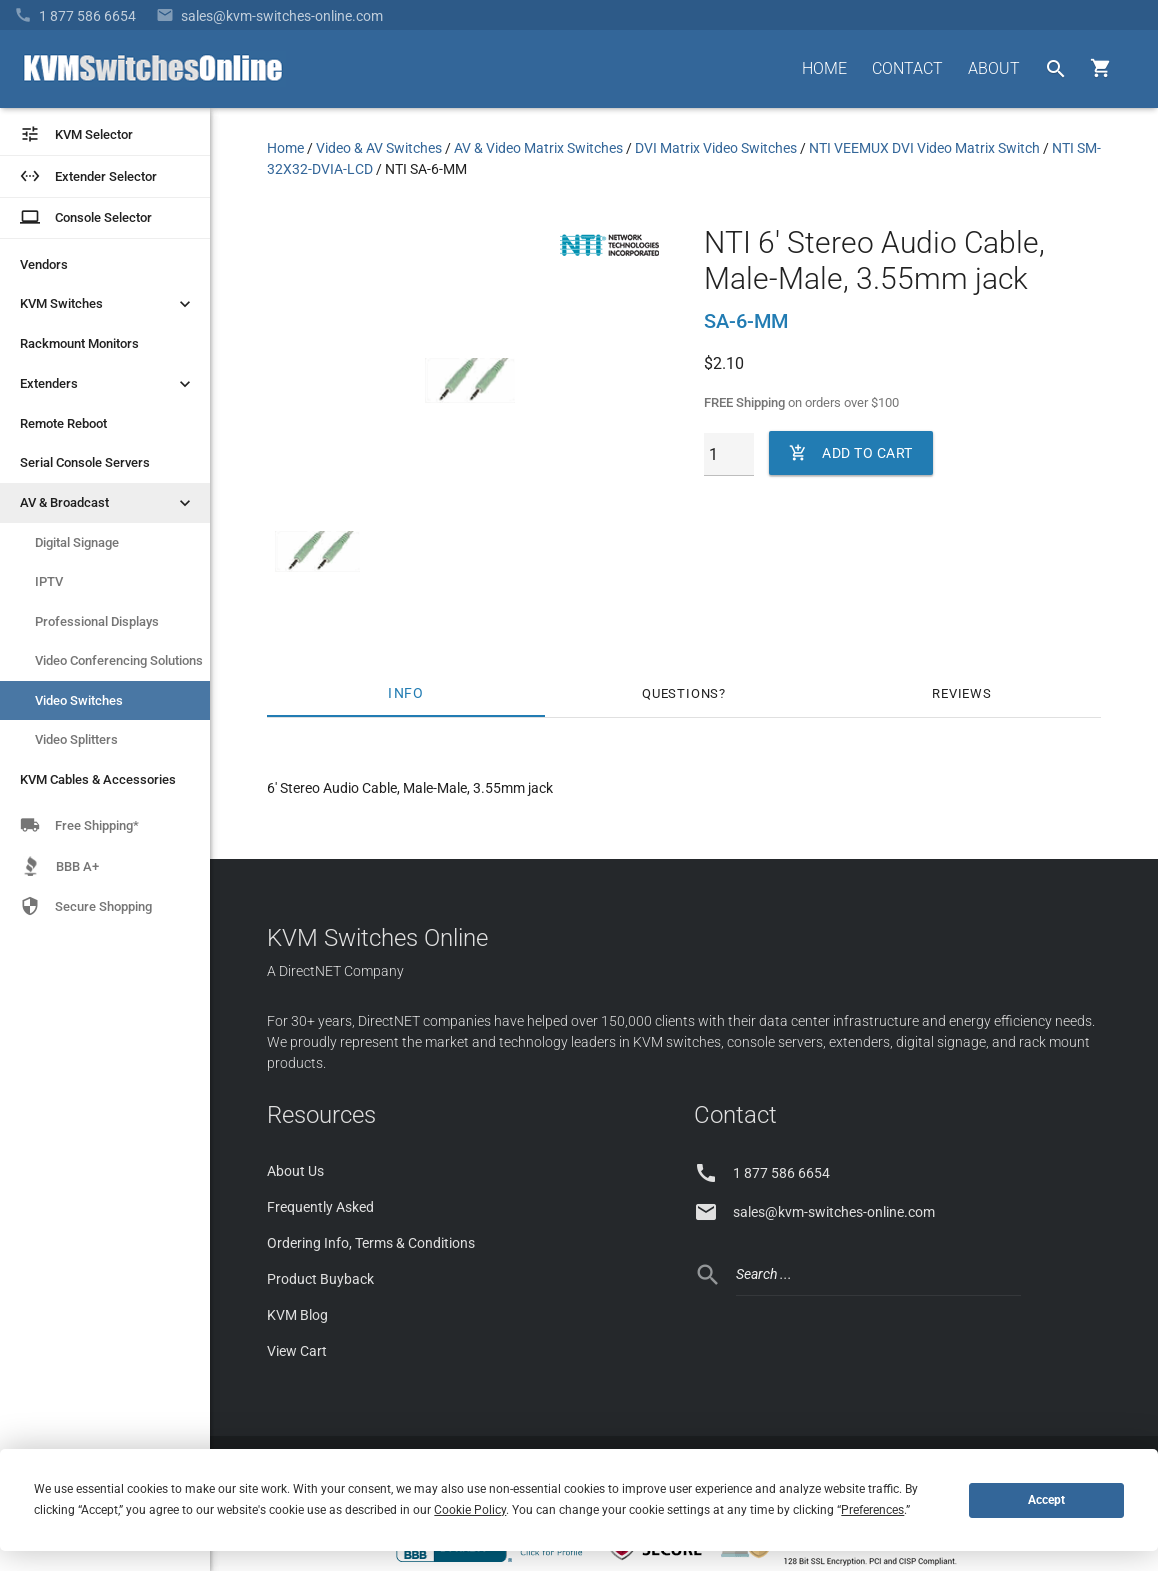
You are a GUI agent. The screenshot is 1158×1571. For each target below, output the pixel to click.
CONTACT (907, 68)
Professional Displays (97, 621)
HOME (824, 68)
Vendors (44, 264)
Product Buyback (320, 1279)
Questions (680, 693)
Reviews (962, 693)
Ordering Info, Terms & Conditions (371, 1243)
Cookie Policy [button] (470, 1510)
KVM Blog (297, 1315)
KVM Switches (107, 304)
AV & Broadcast (107, 503)
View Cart (297, 1351)
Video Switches (79, 700)
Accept (1046, 1500)
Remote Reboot (63, 423)
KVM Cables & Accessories (98, 779)
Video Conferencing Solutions (119, 660)
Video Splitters (76, 739)
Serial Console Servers (85, 462)
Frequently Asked (320, 1207)
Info (405, 693)
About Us (295, 1171)
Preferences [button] (872, 1510)
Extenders (107, 384)
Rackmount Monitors (79, 343)
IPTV (49, 581)
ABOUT (994, 68)
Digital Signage (77, 542)
